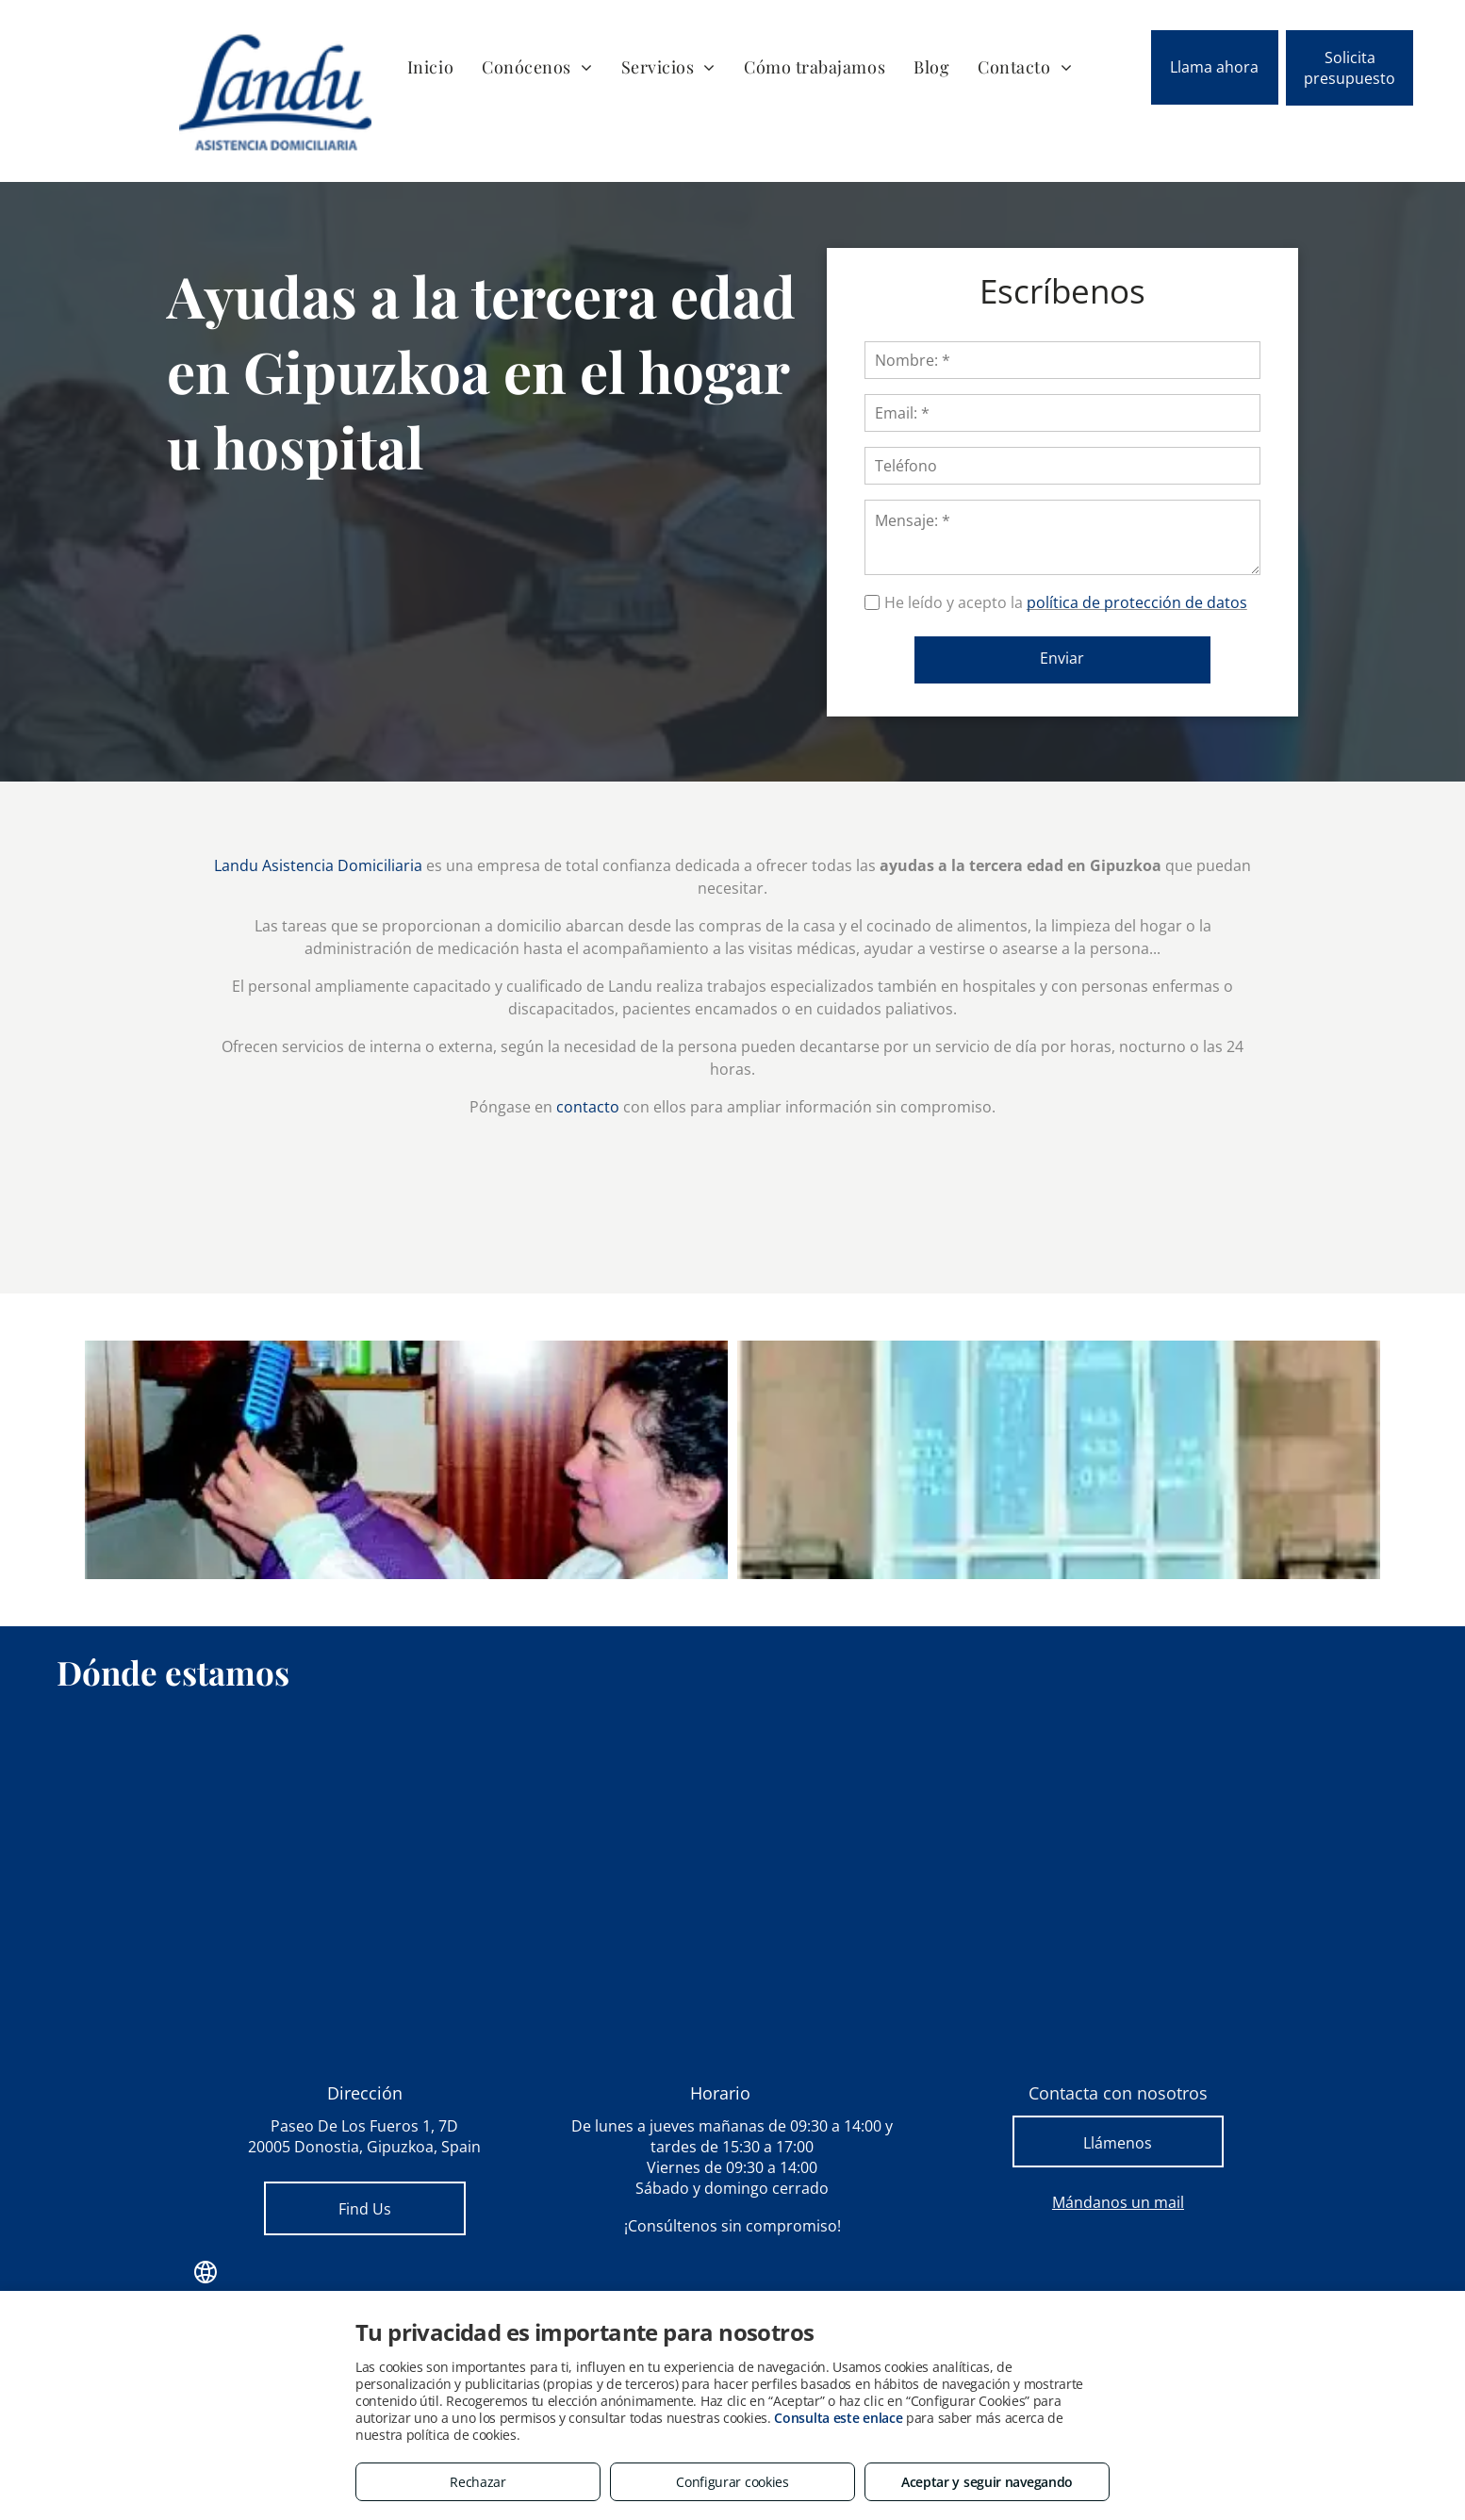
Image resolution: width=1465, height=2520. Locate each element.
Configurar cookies (732, 2482)
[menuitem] (430, 66)
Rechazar (478, 2482)
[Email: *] (1094, 413)
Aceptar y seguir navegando (987, 2482)
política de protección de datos (1168, 602)
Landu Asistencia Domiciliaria (318, 865)
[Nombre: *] (1094, 360)
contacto (587, 1106)
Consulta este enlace (838, 2418)
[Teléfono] (1094, 466)
